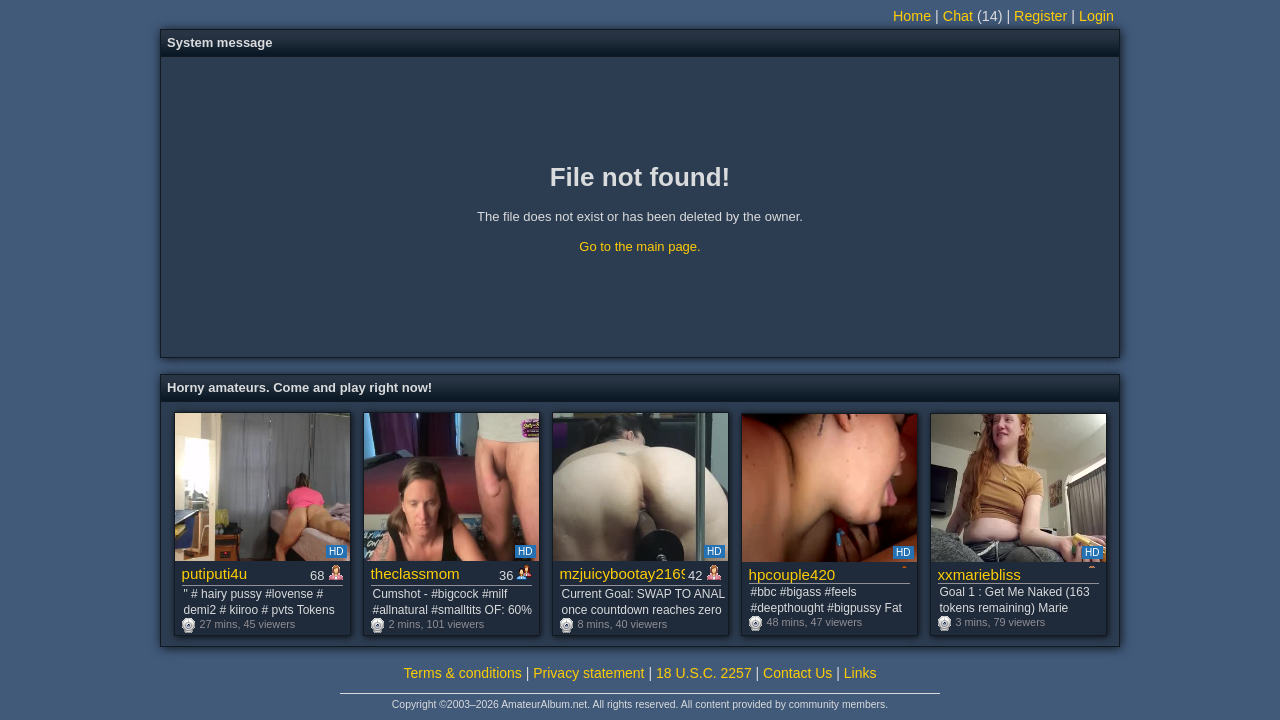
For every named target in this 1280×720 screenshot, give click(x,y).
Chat (958, 16)
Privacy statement (588, 673)
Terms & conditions (463, 673)
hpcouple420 (792, 574)
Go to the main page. (639, 246)
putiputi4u (215, 573)
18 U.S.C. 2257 (704, 673)
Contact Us (797, 673)
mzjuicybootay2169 (622, 573)
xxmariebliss (979, 574)
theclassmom (415, 573)
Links (860, 673)
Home (912, 16)
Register (1040, 16)
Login (1096, 16)
